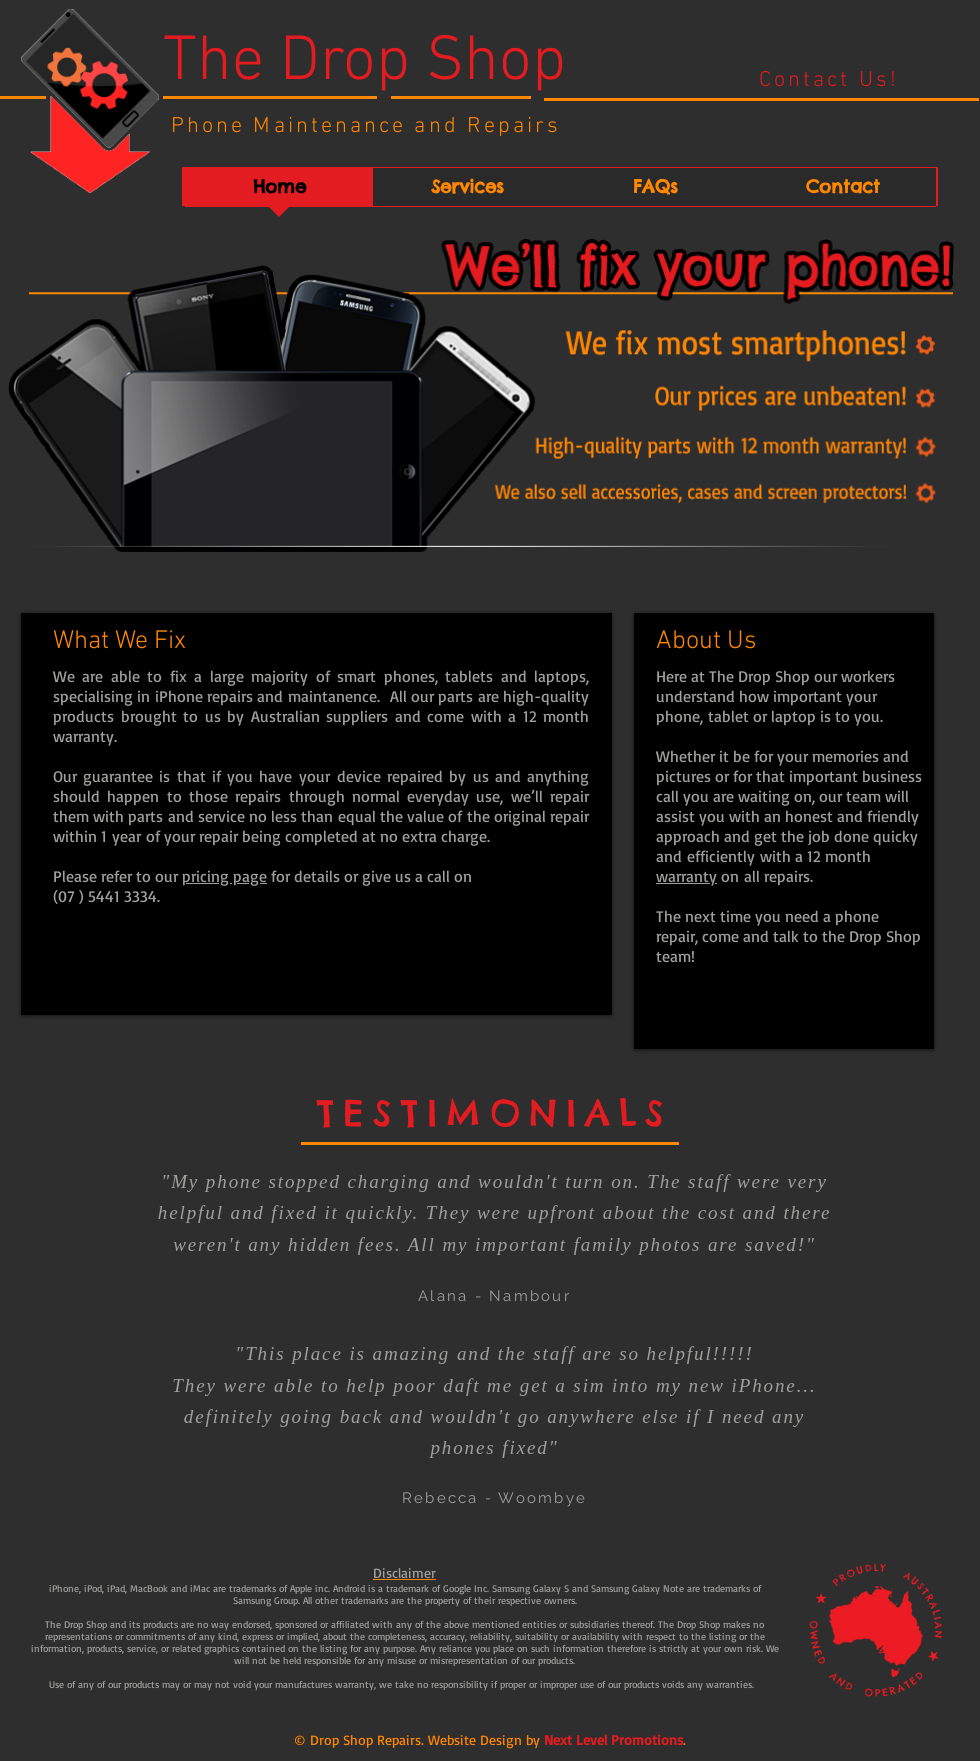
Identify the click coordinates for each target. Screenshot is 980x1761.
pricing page (224, 876)
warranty (686, 876)
